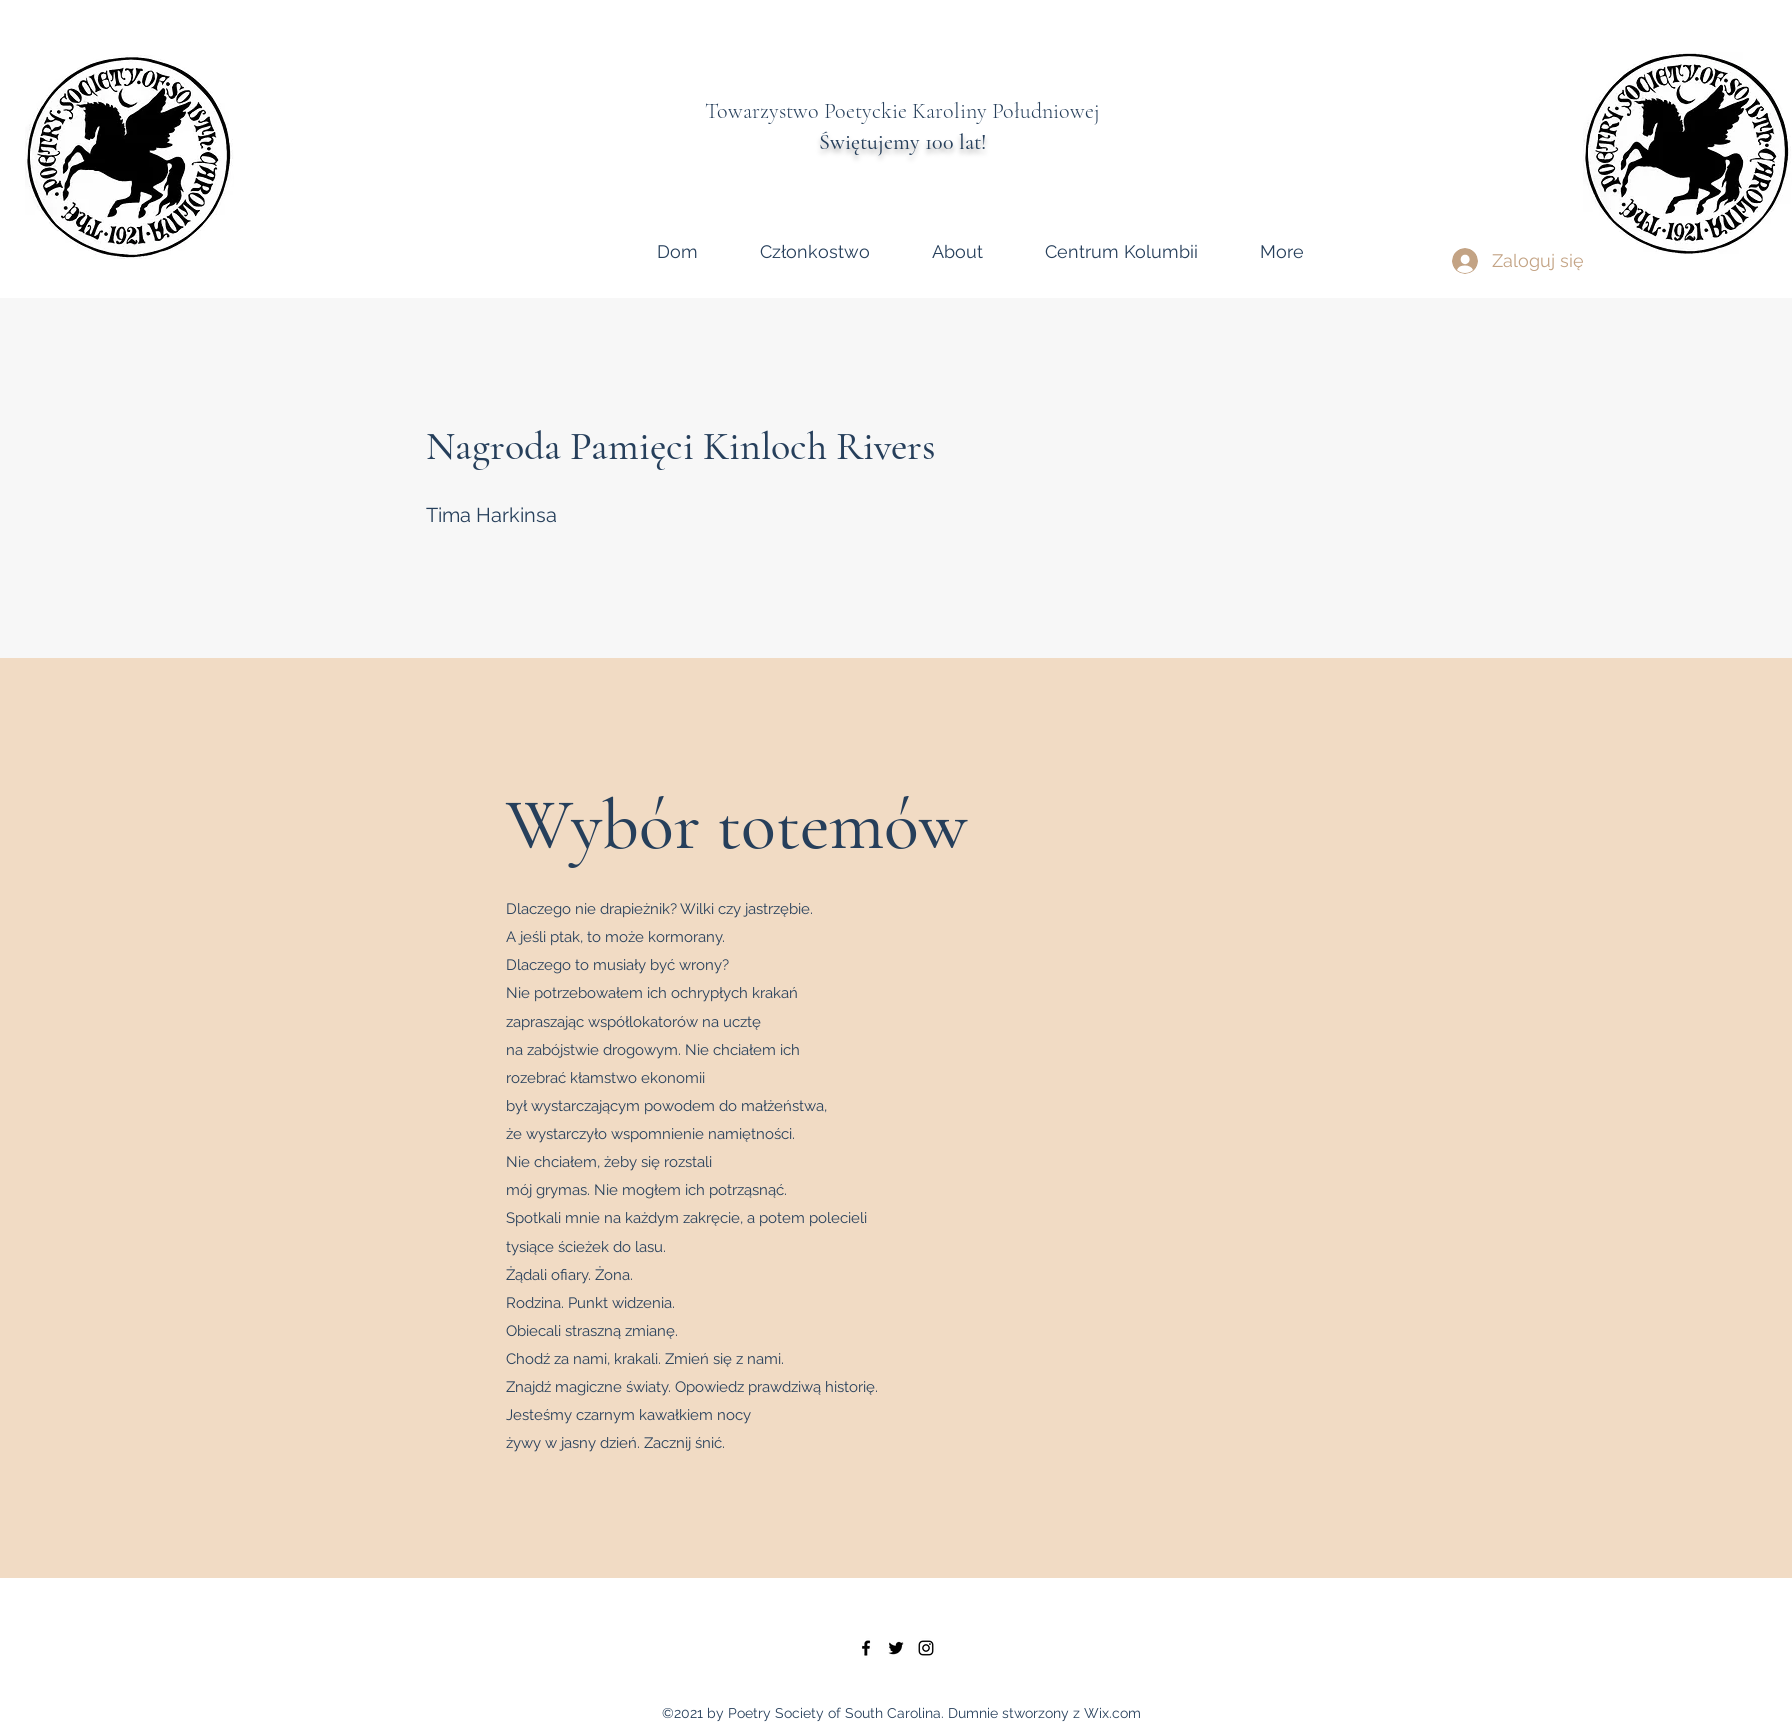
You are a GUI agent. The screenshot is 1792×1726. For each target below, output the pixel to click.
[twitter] (896, 1648)
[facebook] (866, 1648)
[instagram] (926, 1648)
